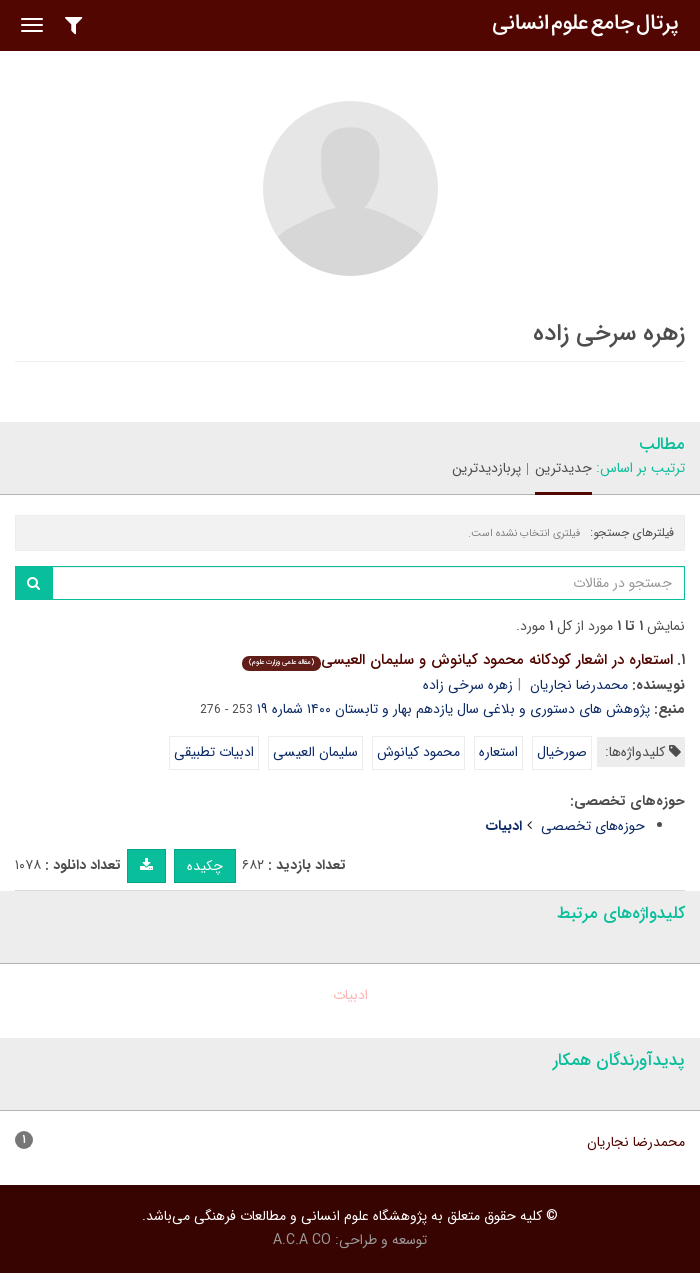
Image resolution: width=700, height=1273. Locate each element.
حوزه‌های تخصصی (593, 826)
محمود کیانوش (418, 752)
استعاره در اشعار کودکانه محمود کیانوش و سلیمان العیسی (457, 660)
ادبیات (350, 995)
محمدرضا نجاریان (579, 685)
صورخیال (562, 752)
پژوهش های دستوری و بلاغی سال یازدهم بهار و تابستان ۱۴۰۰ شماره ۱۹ (453, 709)
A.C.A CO (302, 1240)
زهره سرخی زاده (468, 685)
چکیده (205, 866)
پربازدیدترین (486, 468)
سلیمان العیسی (315, 752)
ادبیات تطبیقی (214, 752)
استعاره (498, 752)
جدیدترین (563, 468)
